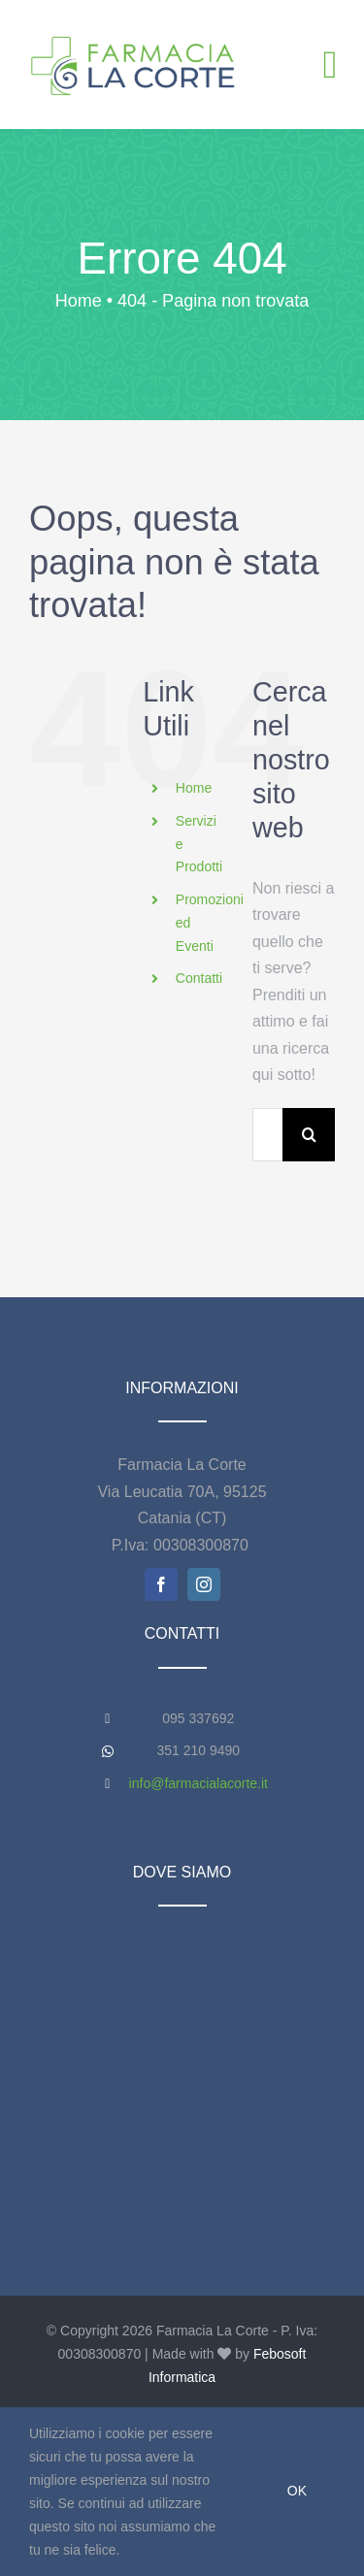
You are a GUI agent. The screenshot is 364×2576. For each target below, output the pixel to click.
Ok (297, 2490)
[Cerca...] (267, 1134)
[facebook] (161, 1584)
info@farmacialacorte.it (198, 1783)
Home (194, 788)
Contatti (199, 978)
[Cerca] (309, 1134)
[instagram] (203, 1584)
